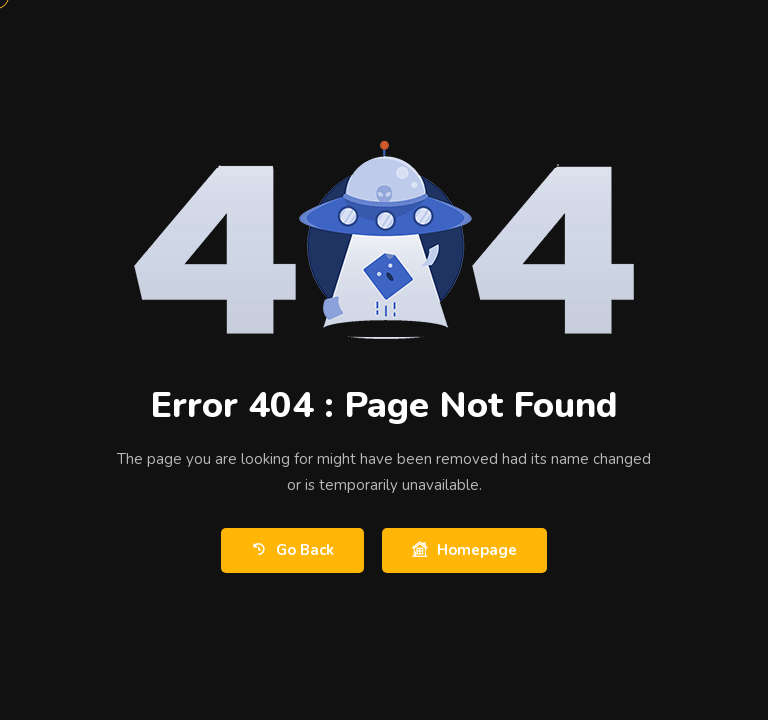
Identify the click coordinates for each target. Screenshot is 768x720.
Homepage (464, 550)
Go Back (292, 550)
